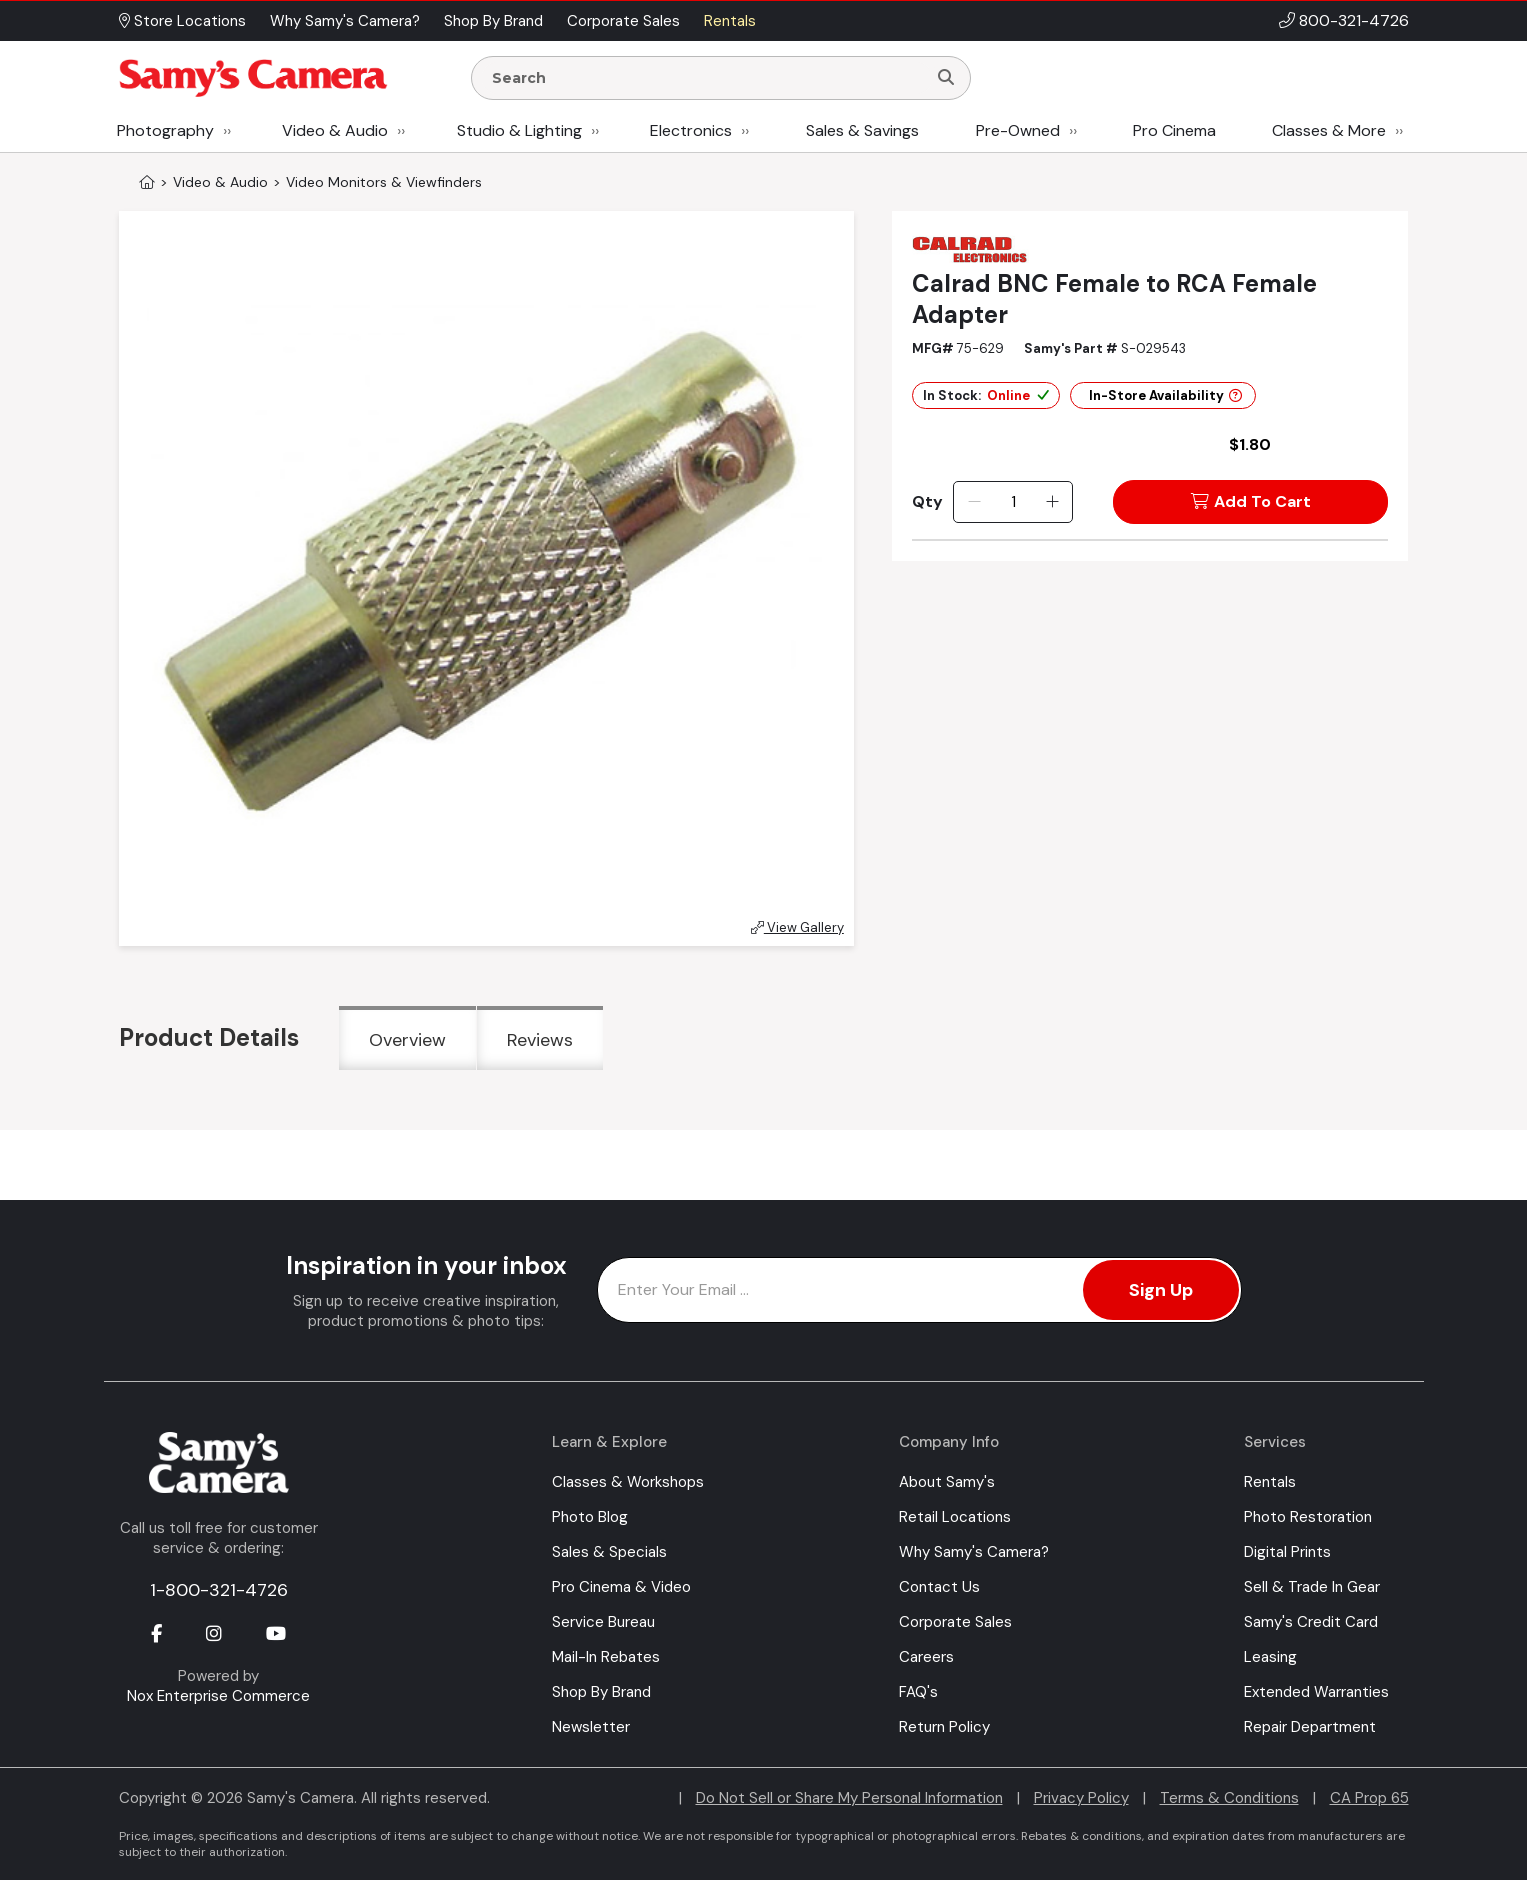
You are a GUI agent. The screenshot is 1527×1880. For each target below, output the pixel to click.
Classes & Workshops (628, 1482)
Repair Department (1310, 1727)
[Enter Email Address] (919, 1290)
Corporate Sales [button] (623, 21)
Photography (165, 130)
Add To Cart (1251, 501)
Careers (926, 1657)
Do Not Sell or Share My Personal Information (849, 1798)
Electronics (691, 130)
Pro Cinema (1174, 130)
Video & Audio (335, 130)
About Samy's (947, 1482)
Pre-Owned (1018, 130)
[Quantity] (1013, 502)
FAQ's (918, 1692)
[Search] (946, 78)
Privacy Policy (1081, 1798)
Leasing (1270, 1657)
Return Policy (944, 1727)
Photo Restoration (1308, 1517)
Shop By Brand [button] (493, 21)
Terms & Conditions (1229, 1798)
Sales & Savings (862, 130)
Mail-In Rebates (606, 1657)
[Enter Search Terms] (707, 78)
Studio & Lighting (519, 130)
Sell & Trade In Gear (1312, 1587)
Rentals (1270, 1482)
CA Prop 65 (1369, 1798)
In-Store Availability (1165, 395)
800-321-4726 (1354, 20)
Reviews (540, 1040)
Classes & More (1329, 130)
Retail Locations (955, 1517)
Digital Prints (1287, 1552)
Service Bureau (603, 1622)
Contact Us (939, 1587)
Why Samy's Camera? (974, 1552)
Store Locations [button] (182, 21)
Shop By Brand (601, 1692)
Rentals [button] (730, 21)
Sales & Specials (609, 1552)
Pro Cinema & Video (621, 1587)
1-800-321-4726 (219, 1590)
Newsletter (591, 1727)
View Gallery (797, 927)
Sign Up (1161, 1290)
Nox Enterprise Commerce (218, 1696)
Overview (407, 1040)
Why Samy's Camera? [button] (345, 21)
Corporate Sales (955, 1622)
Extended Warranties (1316, 1692)
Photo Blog (590, 1517)
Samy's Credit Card (1311, 1622)
